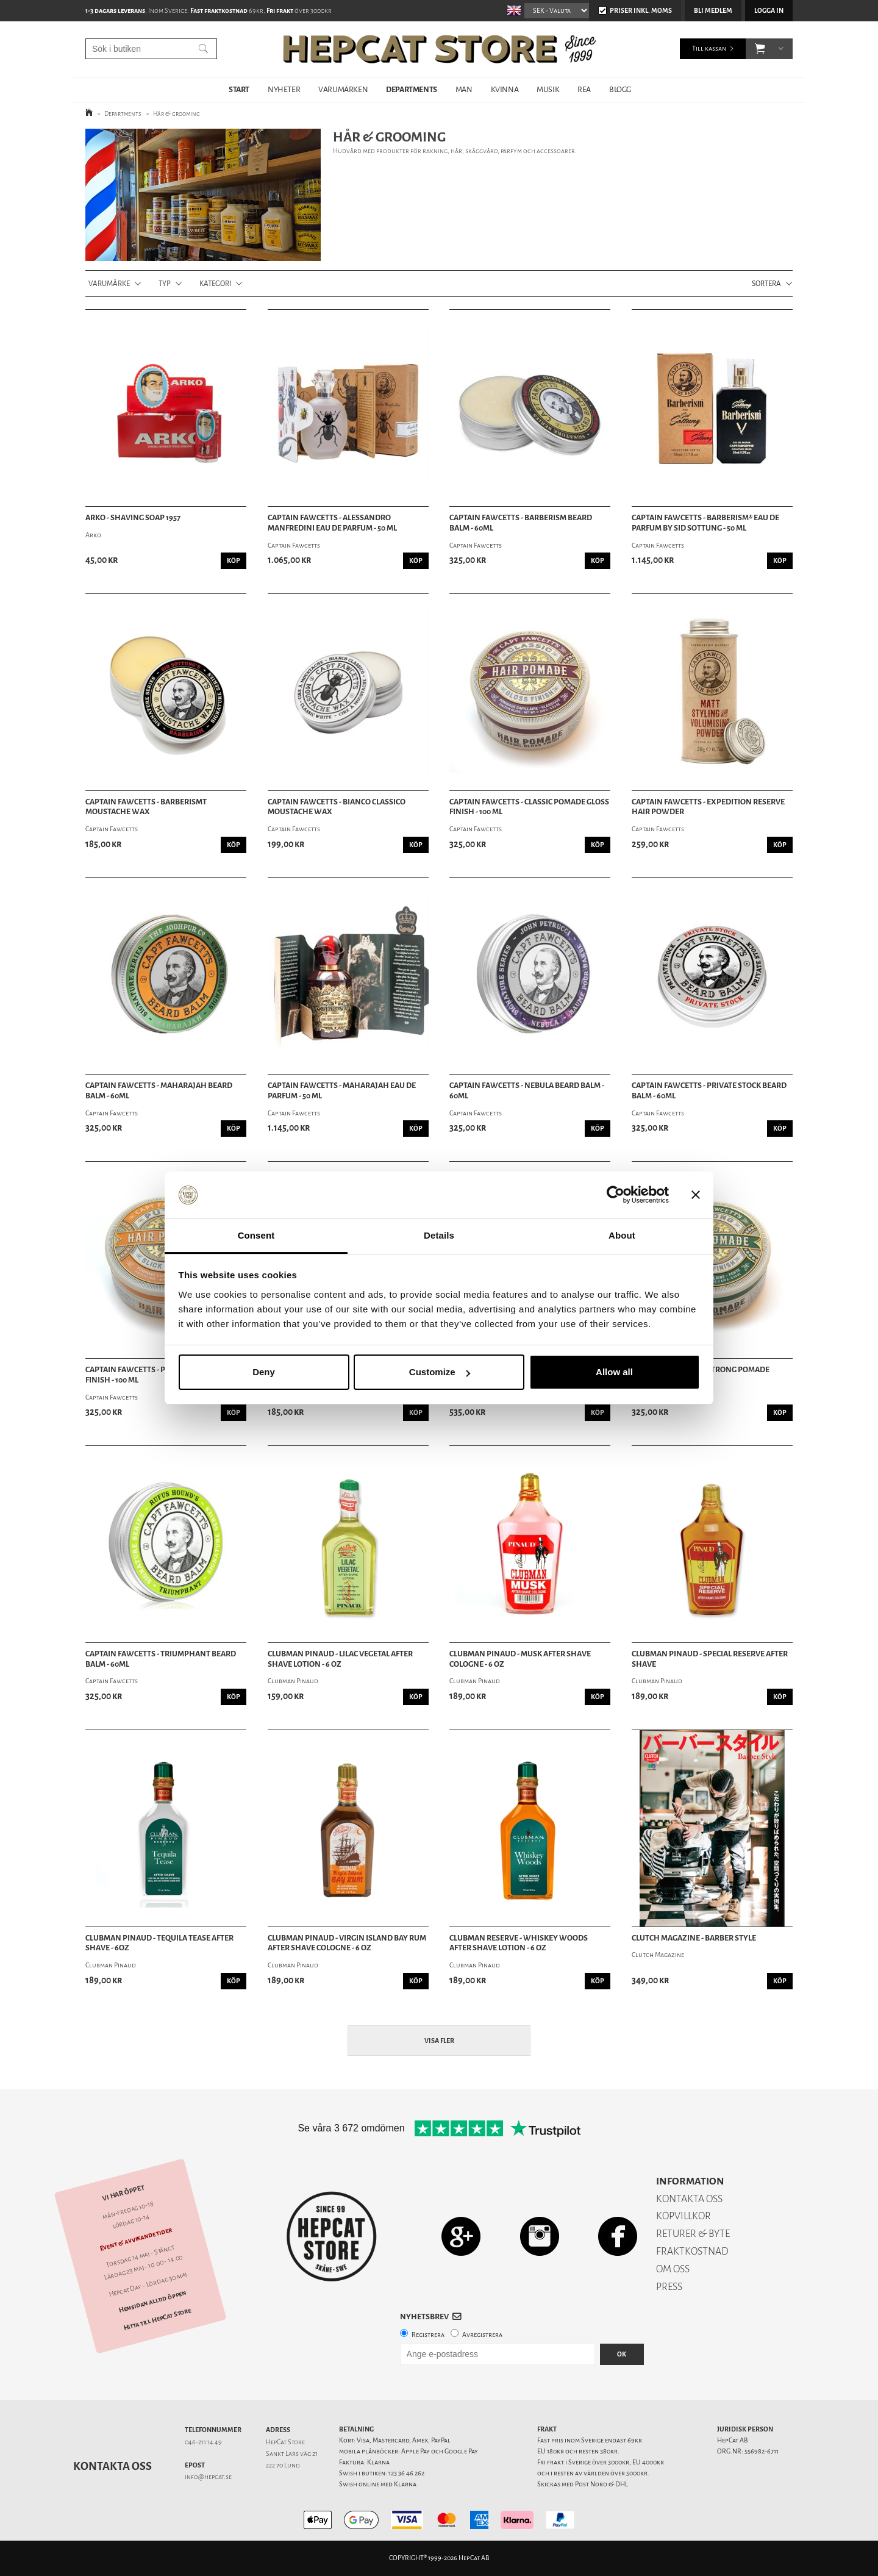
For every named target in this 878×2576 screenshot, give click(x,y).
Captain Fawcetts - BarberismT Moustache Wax (146, 807)
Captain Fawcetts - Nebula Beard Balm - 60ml (526, 1091)
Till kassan (709, 48)
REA (584, 89)
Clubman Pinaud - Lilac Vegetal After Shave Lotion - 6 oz (340, 1659)
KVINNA (505, 89)
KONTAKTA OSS (689, 2198)
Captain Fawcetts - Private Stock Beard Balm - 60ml (709, 1091)
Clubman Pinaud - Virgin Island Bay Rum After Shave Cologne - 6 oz (347, 1943)
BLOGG (620, 89)
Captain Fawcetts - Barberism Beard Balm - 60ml (520, 523)
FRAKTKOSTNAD (692, 2251)
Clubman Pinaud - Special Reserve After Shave (710, 1659)
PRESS (669, 2286)
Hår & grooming (176, 114)
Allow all (614, 1372)
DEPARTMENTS (411, 89)
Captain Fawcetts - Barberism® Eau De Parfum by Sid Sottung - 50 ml (705, 523)
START (239, 89)
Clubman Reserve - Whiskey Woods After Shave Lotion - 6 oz (518, 1943)
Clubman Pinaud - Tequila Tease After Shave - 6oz (159, 1943)
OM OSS (673, 2269)
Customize (439, 1372)
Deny (263, 1372)
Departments (122, 114)
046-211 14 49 (203, 2442)
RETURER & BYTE (693, 2233)
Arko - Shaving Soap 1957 (132, 518)
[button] (760, 48)
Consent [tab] (256, 1235)
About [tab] (622, 1235)
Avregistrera (482, 2334)
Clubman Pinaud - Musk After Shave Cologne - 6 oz (520, 1659)
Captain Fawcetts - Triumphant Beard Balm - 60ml (160, 1659)
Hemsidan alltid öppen (152, 2301)
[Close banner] (695, 1195)
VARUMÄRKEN (343, 89)
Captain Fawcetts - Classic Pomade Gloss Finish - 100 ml (529, 807)
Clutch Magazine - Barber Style (694, 1938)
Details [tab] (439, 1235)
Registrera (428, 2334)
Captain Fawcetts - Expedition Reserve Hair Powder (708, 807)
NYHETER (284, 89)
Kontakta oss (112, 2466)
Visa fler (439, 2040)
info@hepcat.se (208, 2476)
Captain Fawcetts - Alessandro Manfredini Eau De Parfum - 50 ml (332, 523)
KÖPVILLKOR (683, 2215)
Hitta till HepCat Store (157, 2318)
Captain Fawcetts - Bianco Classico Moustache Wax (336, 807)
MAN (464, 89)
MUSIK (548, 89)
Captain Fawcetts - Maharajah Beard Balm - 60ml (158, 1091)
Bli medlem (713, 10)
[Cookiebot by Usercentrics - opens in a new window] (615, 1195)
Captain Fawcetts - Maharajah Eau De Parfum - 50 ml (342, 1091)
